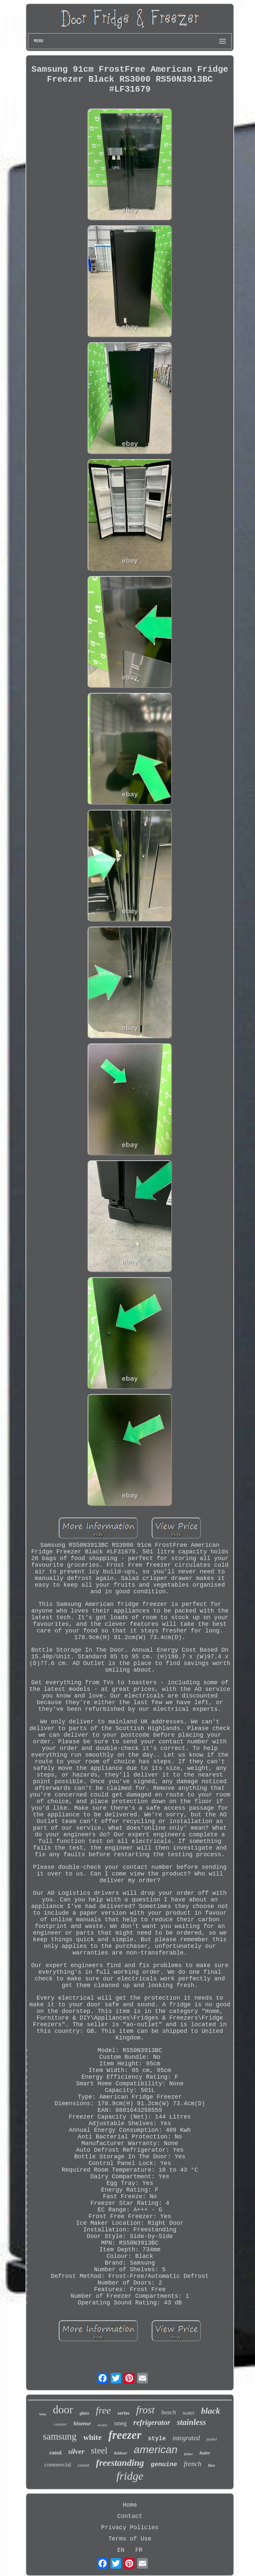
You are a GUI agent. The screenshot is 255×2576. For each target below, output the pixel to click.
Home (130, 2505)
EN (121, 2550)
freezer (124, 2435)
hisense (82, 2423)
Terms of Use (129, 2538)
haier (205, 2452)
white (92, 2437)
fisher (188, 2454)
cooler (83, 2465)
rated (55, 2452)
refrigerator (151, 2422)
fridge (129, 2476)
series (123, 2413)
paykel (212, 2439)
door (63, 2410)
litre (211, 2465)
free (103, 2410)
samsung (60, 2436)
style (157, 2438)
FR (138, 2550)
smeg (120, 2423)
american (156, 2449)
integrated (186, 2438)
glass (84, 2413)
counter (60, 2424)
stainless (191, 2422)
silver (76, 2451)
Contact (129, 2516)
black (210, 2411)
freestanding (120, 2462)
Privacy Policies (130, 2527)
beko (43, 2414)
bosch (168, 2412)
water (189, 2413)
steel (99, 2450)
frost (145, 2410)
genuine (164, 2464)
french (193, 2464)
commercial (57, 2464)
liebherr (120, 2453)
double (103, 2425)
